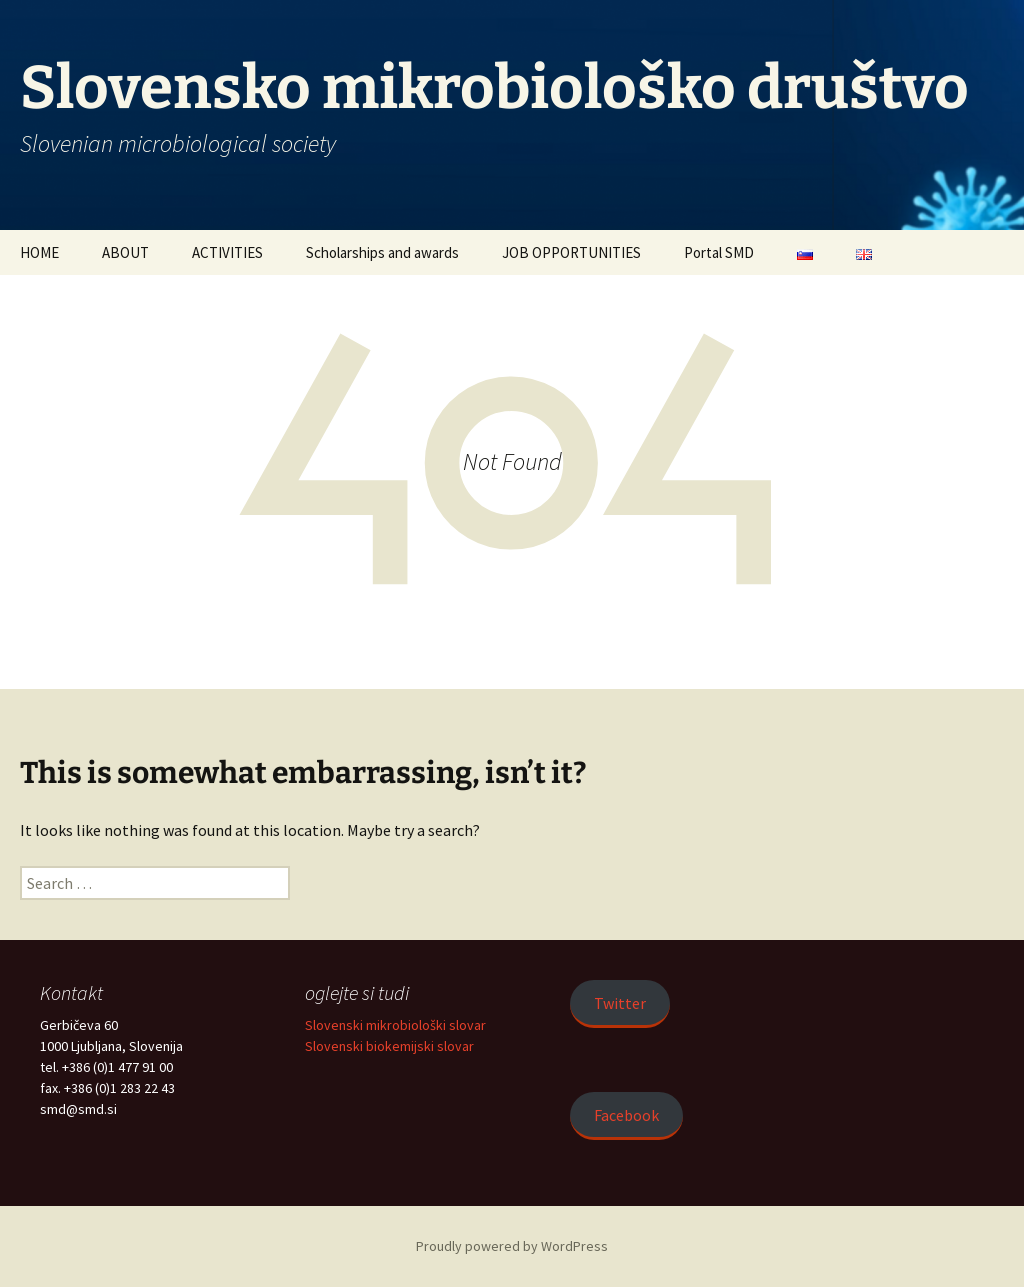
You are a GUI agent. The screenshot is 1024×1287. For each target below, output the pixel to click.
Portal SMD (719, 252)
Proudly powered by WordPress (512, 1246)
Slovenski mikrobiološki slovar (395, 1025)
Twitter (620, 1003)
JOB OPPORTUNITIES (571, 252)
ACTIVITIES (227, 252)
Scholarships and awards (382, 252)
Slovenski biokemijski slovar (389, 1046)
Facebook (626, 1115)
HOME (39, 252)
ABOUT (125, 252)
